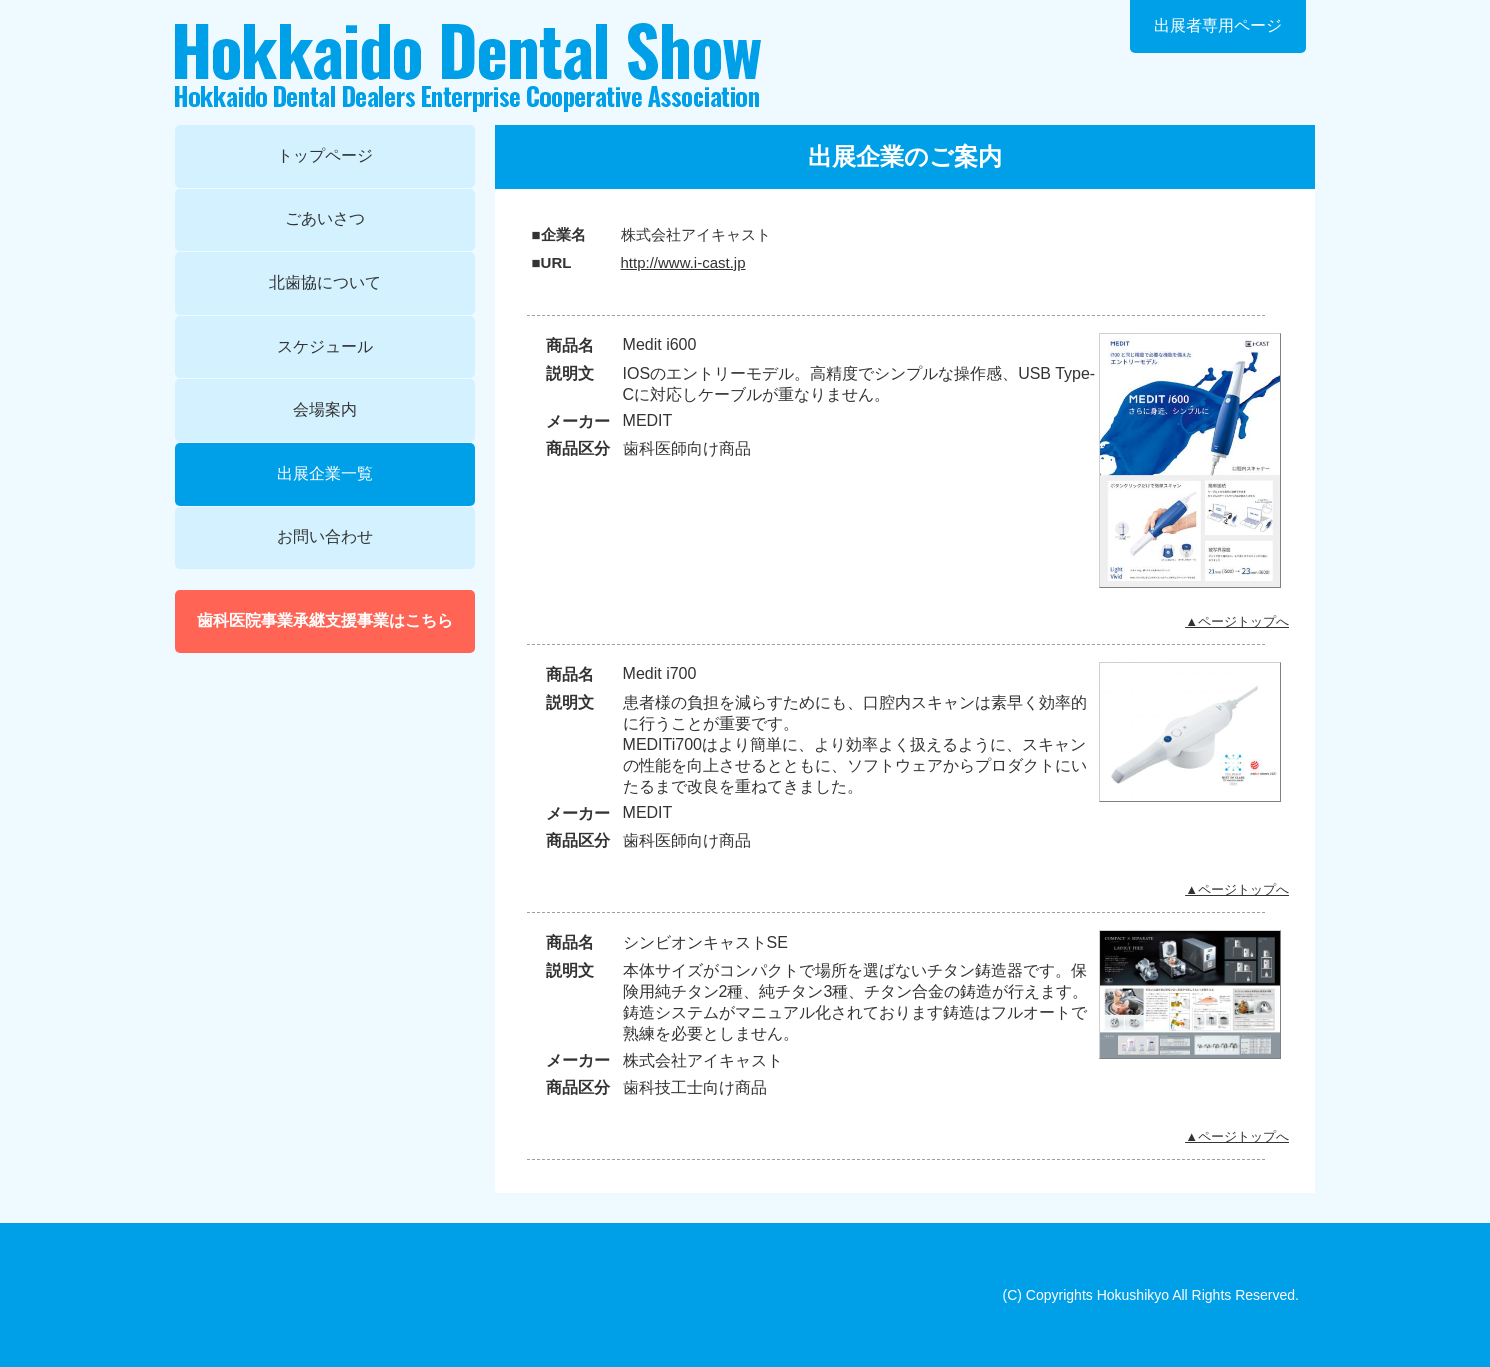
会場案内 (325, 409)
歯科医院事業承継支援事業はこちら (325, 620)
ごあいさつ (325, 218)
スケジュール (325, 346)
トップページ (325, 155)
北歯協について (325, 282)
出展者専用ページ (1218, 25)
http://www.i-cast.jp (683, 262)
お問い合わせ (325, 536)
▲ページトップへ (1237, 621)
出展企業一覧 (325, 473)
